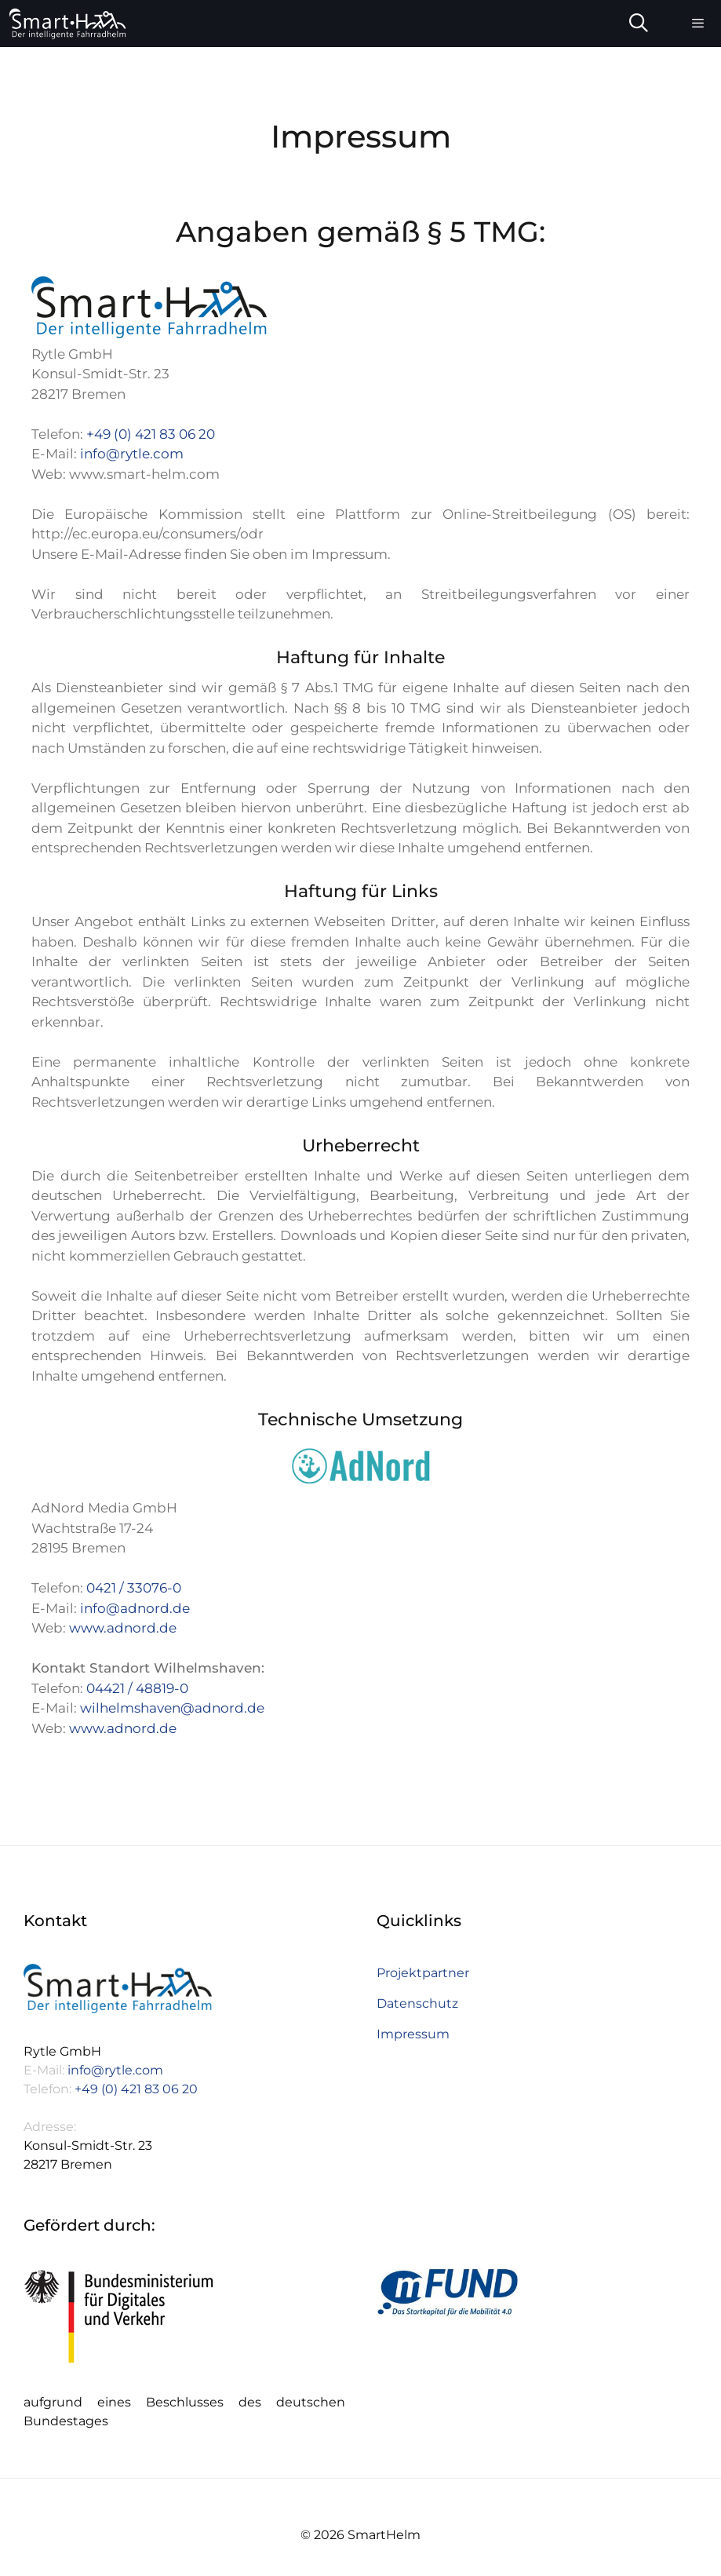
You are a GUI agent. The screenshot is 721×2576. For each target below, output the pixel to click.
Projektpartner (423, 1972)
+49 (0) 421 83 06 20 (150, 434)
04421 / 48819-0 (137, 1688)
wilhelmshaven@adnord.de (172, 1708)
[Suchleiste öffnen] (639, 23)
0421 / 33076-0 (133, 1588)
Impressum (413, 2034)
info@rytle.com (132, 454)
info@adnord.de (135, 1608)
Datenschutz (417, 2003)
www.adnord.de (123, 1628)
